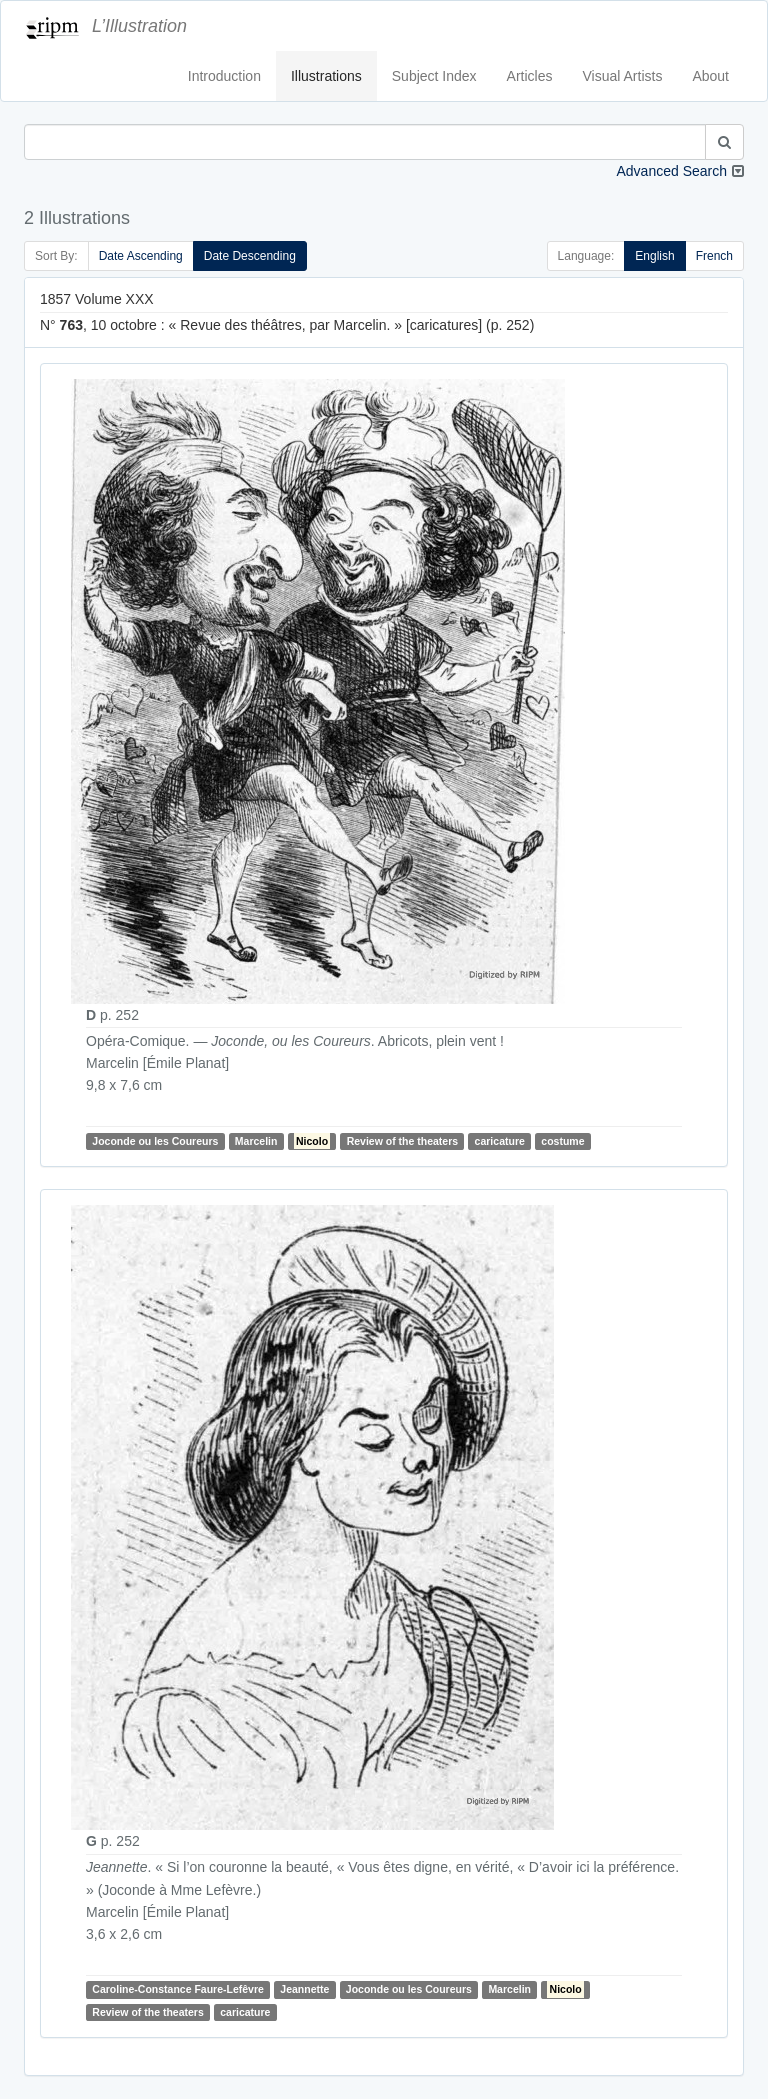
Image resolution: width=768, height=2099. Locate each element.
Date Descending (250, 256)
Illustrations (326, 76)
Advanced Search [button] (671, 171)
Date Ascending (141, 256)
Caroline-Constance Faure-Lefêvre (178, 1990)
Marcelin (256, 1141)
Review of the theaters (402, 1141)
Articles (530, 76)
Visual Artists (623, 76)
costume (562, 1141)
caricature (500, 1141)
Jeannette (304, 1990)
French (714, 256)
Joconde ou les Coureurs (155, 1141)
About (710, 76)
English (654, 256)
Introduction (224, 76)
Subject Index (434, 76)
